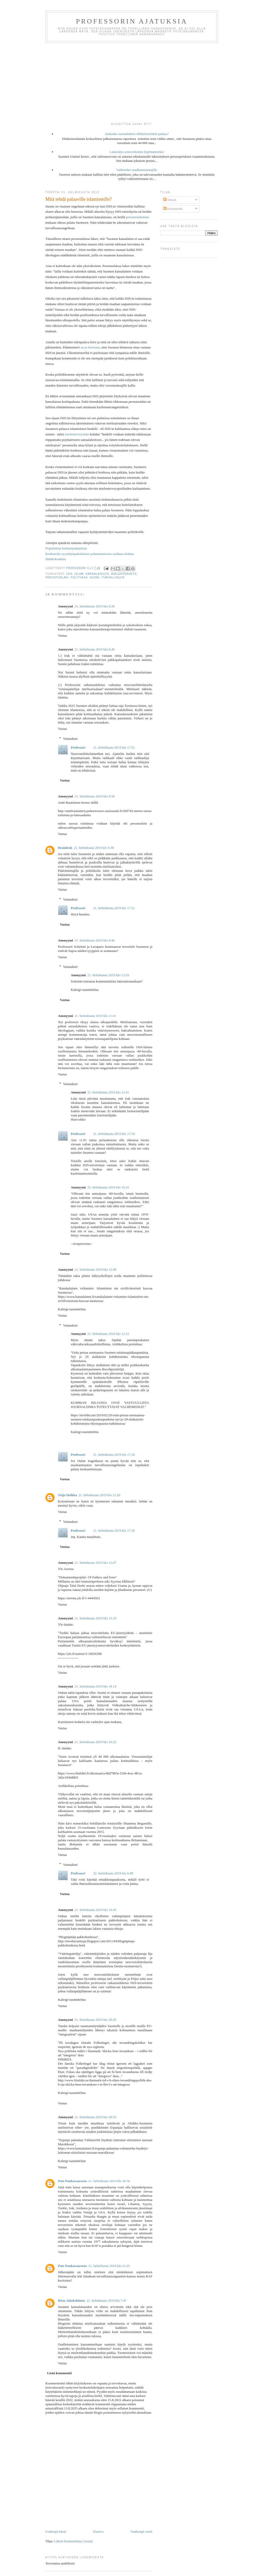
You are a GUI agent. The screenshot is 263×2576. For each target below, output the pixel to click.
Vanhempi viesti (141, 2531)
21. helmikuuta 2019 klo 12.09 (95, 1269)
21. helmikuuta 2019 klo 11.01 (95, 1016)
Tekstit (169, 200)
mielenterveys (124, 573)
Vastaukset (70, 739)
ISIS (69, 573)
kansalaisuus (97, 573)
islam (78, 573)
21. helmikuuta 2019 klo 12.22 (108, 1334)
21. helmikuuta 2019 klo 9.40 (95, 940)
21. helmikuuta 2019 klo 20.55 (95, 2117)
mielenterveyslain (77, 434)
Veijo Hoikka (67, 1495)
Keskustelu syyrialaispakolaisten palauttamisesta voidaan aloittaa (89, 554)
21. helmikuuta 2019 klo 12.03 (108, 975)
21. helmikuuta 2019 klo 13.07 (95, 1563)
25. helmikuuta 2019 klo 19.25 (108, 1187)
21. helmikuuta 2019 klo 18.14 (95, 1686)
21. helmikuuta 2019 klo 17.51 (114, 747)
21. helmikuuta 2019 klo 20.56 (109, 2181)
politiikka (79, 577)
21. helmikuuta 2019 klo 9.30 (94, 848)
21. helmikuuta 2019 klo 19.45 (95, 1910)
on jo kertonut (90, 347)
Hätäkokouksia (55, 559)
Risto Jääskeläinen (71, 2300)
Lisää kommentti (59, 2373)
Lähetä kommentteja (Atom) (73, 2541)
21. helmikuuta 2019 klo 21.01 (109, 2266)
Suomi (95, 577)
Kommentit (173, 209)
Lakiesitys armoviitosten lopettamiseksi (137, 152)
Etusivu (98, 2531)
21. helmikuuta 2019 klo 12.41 (108, 1092)
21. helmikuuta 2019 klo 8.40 (95, 649)
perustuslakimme (137, 217)
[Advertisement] (131, 82)
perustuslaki (57, 577)
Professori (78, 747)
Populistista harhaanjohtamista (66, 548)
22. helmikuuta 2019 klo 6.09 (113, 1873)
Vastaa (62, 635)
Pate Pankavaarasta (72, 2181)
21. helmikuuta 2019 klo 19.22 (95, 1742)
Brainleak (65, 848)
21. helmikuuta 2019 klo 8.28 (95, 606)
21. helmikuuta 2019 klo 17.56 (114, 1454)
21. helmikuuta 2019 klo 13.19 (95, 1618)
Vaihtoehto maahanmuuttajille (136, 170)
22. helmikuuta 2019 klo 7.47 (107, 2300)
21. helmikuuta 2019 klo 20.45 (95, 2020)
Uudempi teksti (55, 2531)
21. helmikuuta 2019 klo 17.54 (114, 1134)
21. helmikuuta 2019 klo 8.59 (95, 796)
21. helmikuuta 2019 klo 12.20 (99, 1495)
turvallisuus (113, 577)
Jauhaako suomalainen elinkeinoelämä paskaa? (137, 134)
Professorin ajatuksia (132, 21)
